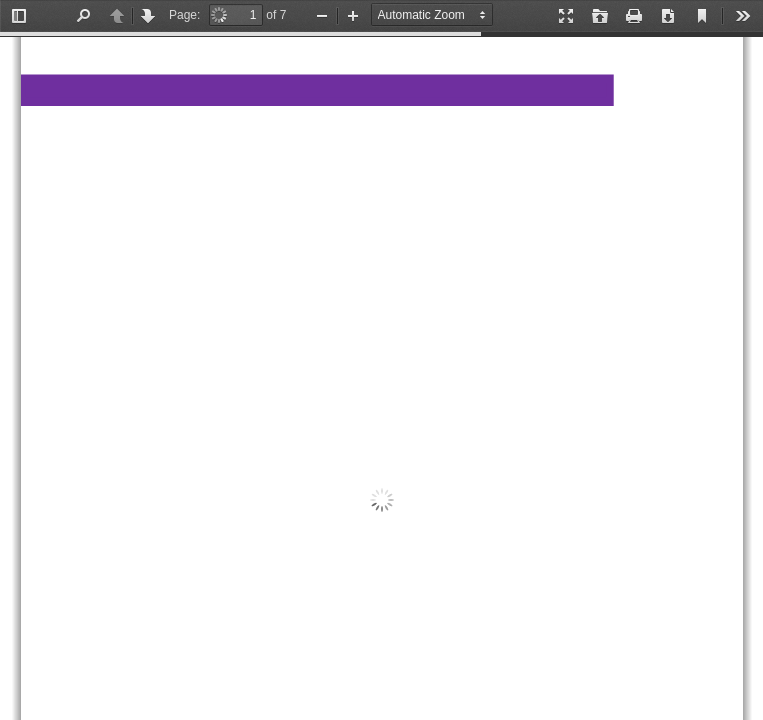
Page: (184, 15)
